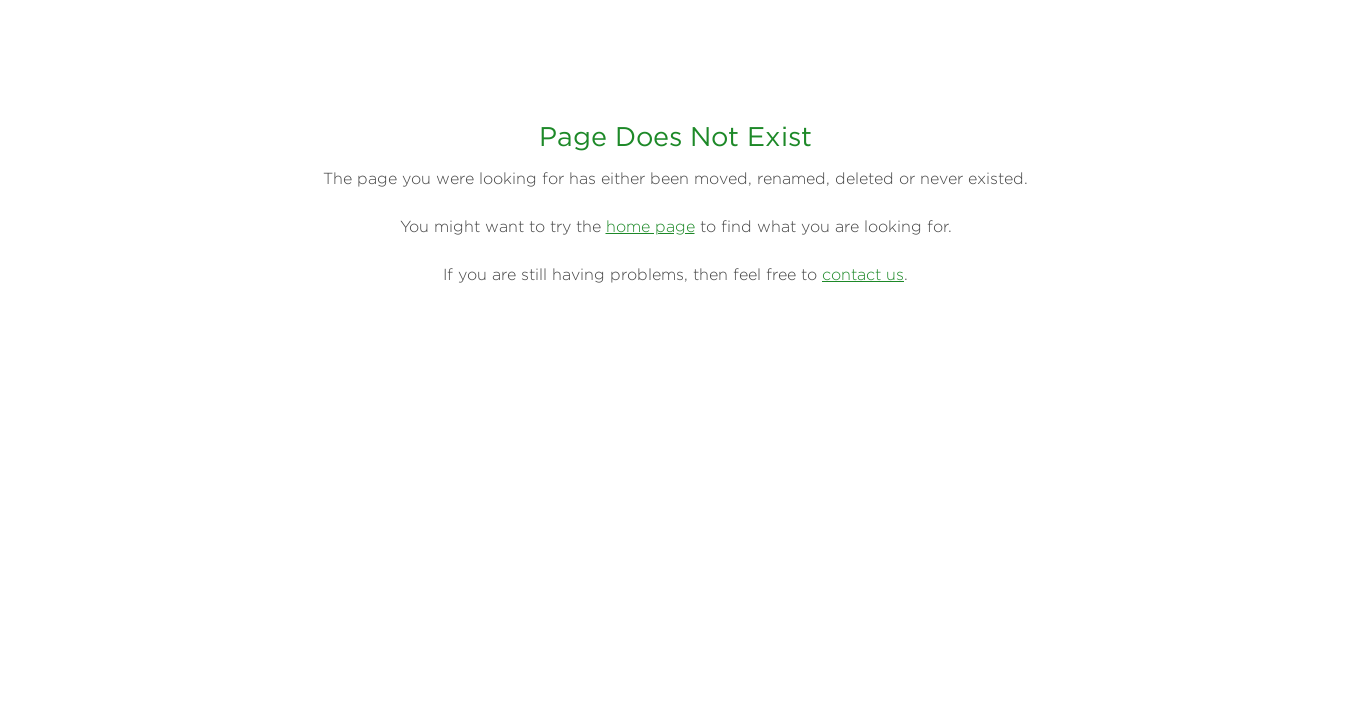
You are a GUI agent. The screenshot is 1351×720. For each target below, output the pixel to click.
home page (650, 226)
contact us (863, 274)
